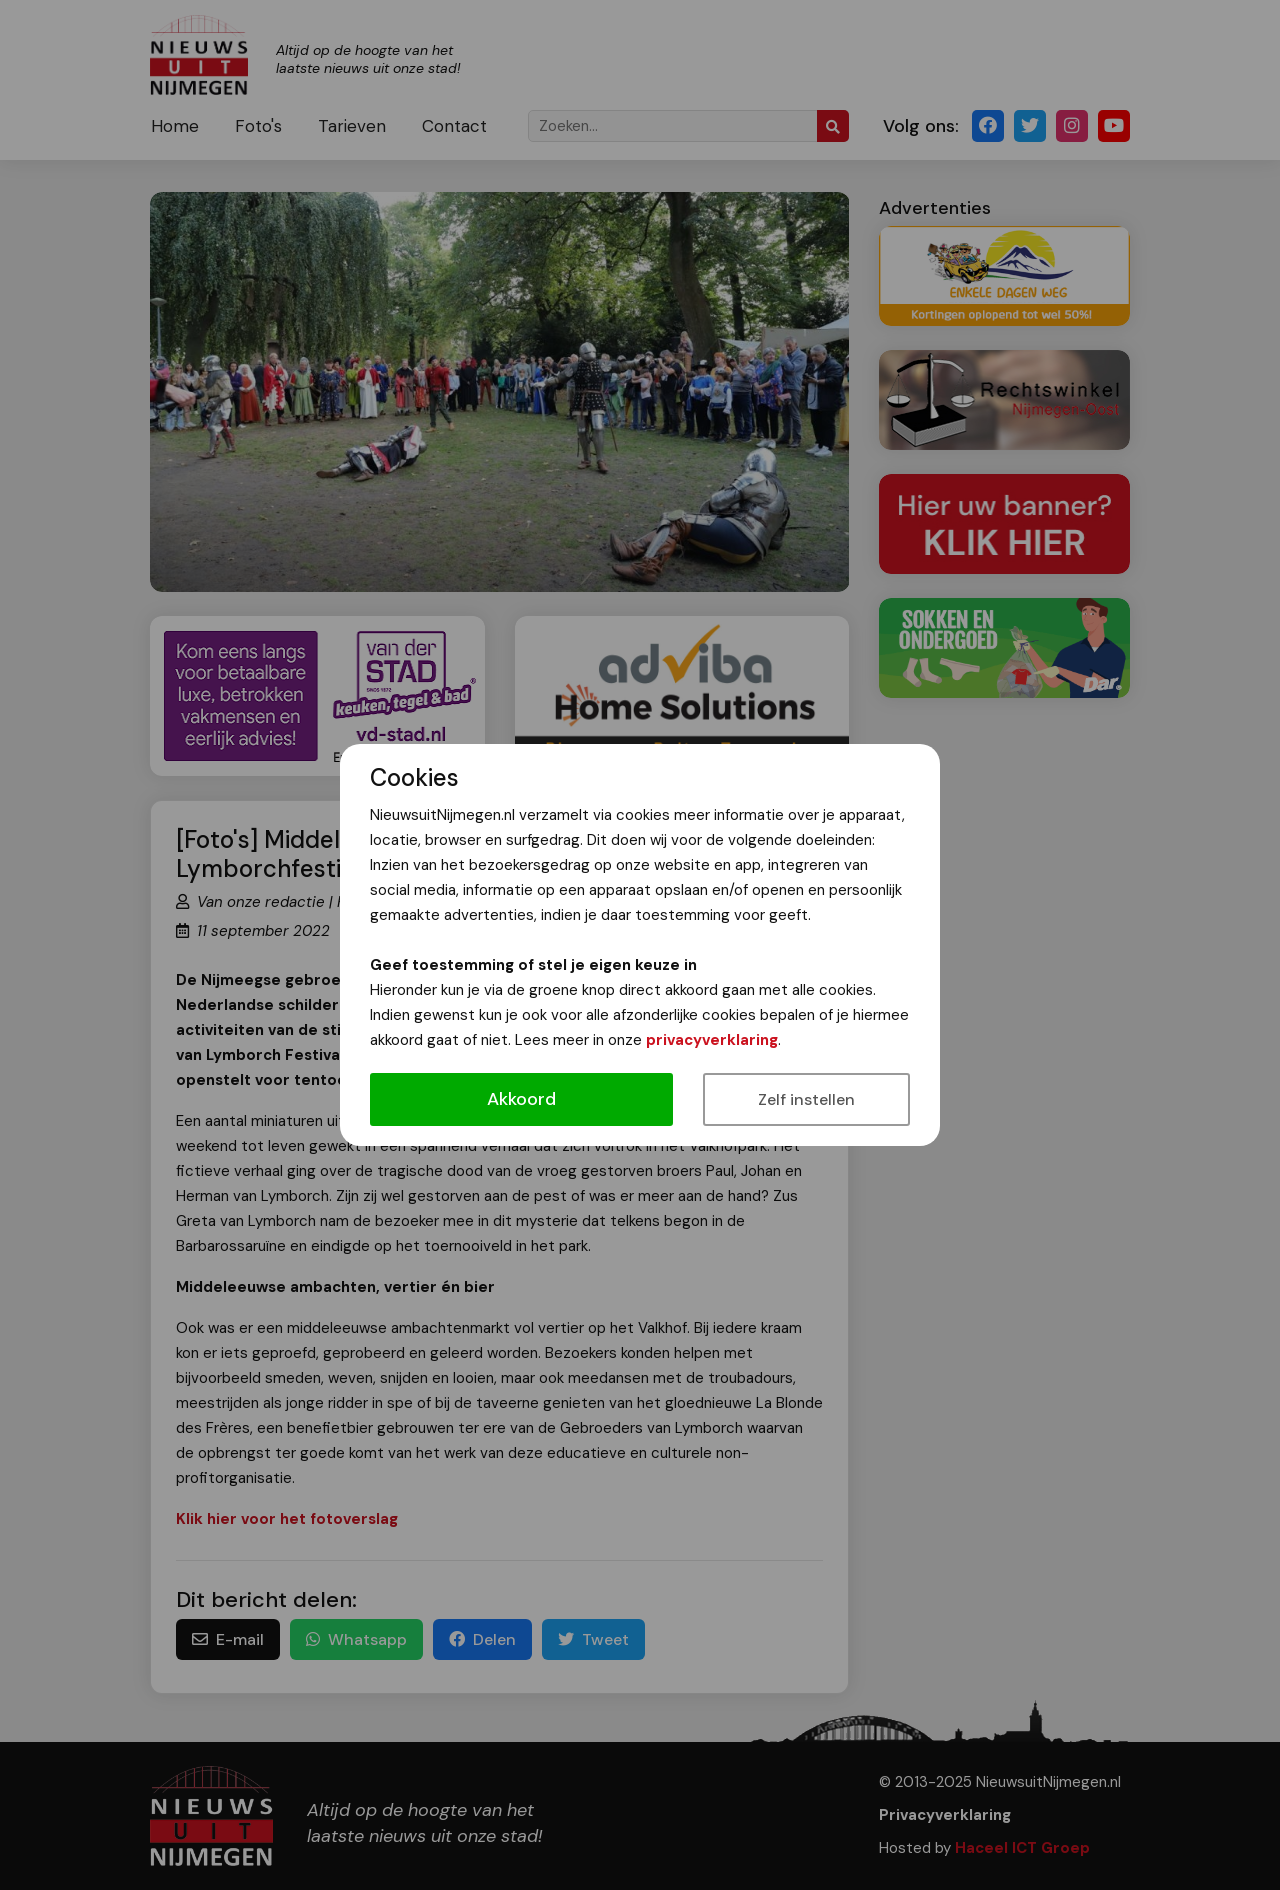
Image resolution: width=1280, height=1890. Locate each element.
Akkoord (521, 1099)
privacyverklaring (712, 1040)
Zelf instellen (806, 1099)
